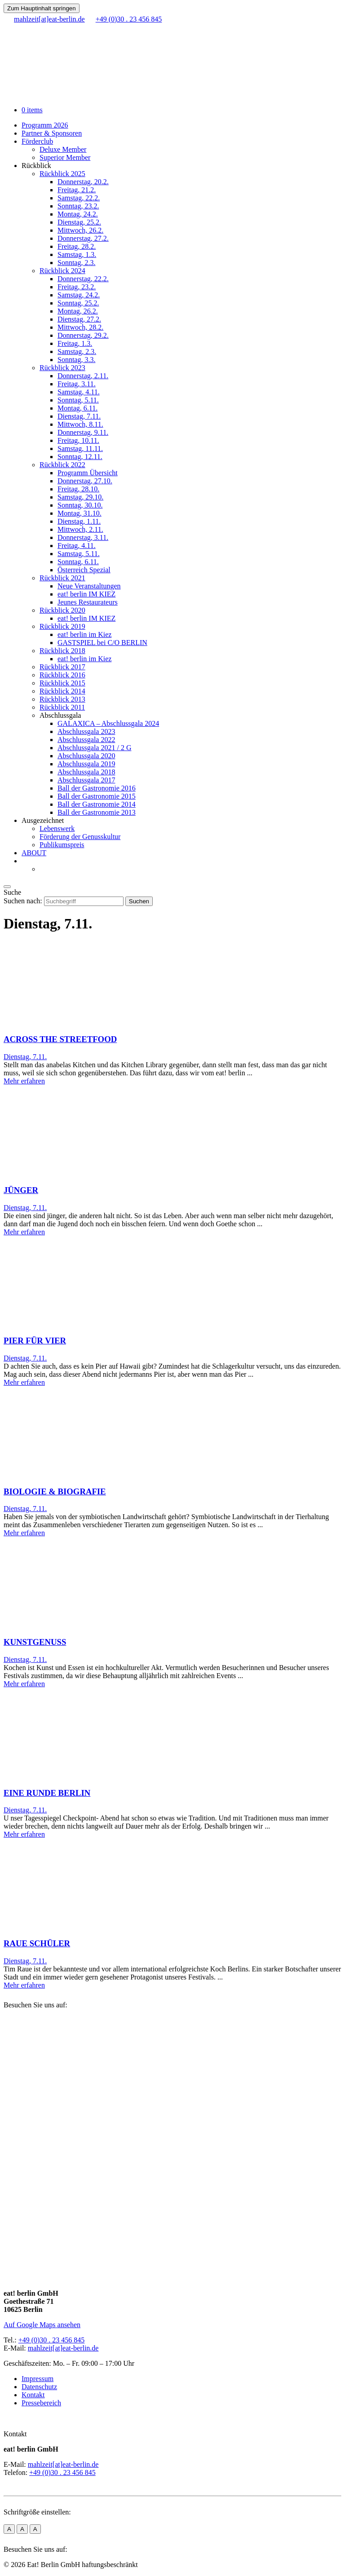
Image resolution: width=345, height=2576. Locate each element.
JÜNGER (21, 1190)
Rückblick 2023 (62, 367)
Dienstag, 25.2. (79, 222)
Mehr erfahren (24, 1081)
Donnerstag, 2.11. (83, 376)
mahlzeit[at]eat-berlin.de (63, 2348)
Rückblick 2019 (62, 626)
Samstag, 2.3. (77, 351)
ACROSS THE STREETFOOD (60, 1039)
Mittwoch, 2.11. (80, 529)
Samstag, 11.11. (80, 448)
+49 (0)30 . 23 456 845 (51, 2340)
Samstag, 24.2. (79, 295)
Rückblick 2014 (62, 691)
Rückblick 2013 (62, 699)
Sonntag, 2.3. (76, 262)
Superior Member (65, 157)
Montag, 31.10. (80, 513)
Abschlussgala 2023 (86, 731)
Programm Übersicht (88, 473)
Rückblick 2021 (62, 578)
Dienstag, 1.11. (79, 521)
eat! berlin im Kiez (84, 634)
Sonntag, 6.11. (78, 562)
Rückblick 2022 (62, 464)
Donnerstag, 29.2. (83, 335)
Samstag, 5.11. (79, 553)
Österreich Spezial (84, 570)
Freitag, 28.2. (77, 246)
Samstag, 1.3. (77, 254)
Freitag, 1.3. (75, 343)
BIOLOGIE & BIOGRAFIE (55, 1491)
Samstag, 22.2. (79, 198)
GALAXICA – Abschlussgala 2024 (108, 723)
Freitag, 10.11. (78, 440)
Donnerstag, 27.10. (85, 481)
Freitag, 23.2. (77, 287)
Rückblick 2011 (62, 707)
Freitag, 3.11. (77, 384)
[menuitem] (26, 861)
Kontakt (33, 2395)
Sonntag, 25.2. (78, 303)
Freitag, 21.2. (77, 190)
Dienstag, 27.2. (79, 319)
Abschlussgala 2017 (86, 780)
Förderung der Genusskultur (80, 836)
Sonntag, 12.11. (80, 456)
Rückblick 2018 (62, 650)
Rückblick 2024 (62, 270)
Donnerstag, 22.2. (83, 279)
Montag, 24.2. (78, 214)
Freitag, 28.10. (78, 489)
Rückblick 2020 (62, 610)
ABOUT (34, 853)
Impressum (37, 2378)
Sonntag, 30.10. (80, 505)
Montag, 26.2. (78, 311)
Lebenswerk (57, 828)
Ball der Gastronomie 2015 (97, 796)
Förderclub (37, 141)
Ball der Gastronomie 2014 (97, 804)
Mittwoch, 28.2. (80, 327)
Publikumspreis (62, 844)
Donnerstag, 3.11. (83, 537)
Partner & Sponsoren (52, 133)
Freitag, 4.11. (77, 545)
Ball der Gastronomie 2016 (97, 788)
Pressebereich (41, 2403)
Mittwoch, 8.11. (80, 424)
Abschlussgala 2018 (86, 772)
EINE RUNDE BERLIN (47, 1793)
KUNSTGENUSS (35, 1642)
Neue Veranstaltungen (89, 586)
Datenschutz (39, 2386)
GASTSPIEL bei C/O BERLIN (102, 642)
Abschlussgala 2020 (86, 756)
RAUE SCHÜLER (37, 1943)
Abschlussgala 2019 (86, 764)
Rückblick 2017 (62, 667)
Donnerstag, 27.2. (83, 238)
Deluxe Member (63, 149)
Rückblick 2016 (62, 675)
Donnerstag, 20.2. (83, 182)
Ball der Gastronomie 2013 (97, 812)
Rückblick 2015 (62, 683)
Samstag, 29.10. (80, 497)
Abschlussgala (60, 715)
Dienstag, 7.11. (79, 416)
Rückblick (36, 165)
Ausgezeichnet (43, 820)
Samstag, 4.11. (79, 392)
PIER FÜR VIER (35, 1340)
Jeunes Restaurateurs (88, 602)
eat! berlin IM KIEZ (86, 594)
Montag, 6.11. (77, 408)
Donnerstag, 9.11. (83, 432)
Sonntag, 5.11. (78, 400)
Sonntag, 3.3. (76, 359)
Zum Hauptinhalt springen (41, 8)
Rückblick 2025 (62, 173)
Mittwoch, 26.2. (80, 230)
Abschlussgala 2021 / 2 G (94, 747)
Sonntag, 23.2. (78, 206)
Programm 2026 (45, 125)
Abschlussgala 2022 (86, 739)
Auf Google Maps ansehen (42, 2325)
